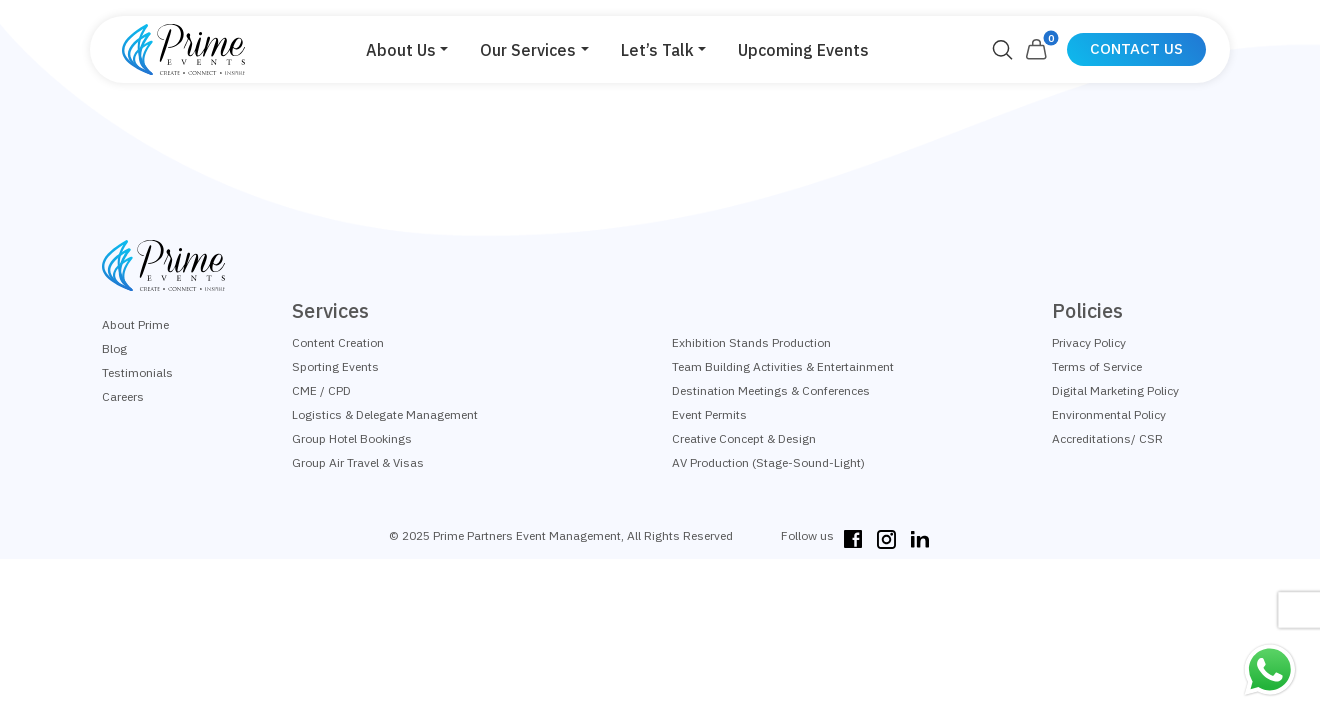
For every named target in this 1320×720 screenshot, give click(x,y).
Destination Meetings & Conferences (771, 390)
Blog (114, 348)
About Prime (135, 324)
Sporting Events (335, 366)
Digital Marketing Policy (1115, 390)
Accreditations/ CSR (1107, 438)
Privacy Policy (1089, 342)
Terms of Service (1097, 366)
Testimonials (137, 372)
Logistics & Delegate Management (385, 414)
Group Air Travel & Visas (358, 462)
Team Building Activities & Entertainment (783, 366)
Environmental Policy (1109, 414)
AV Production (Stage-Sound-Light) (768, 462)
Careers (123, 396)
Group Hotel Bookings (352, 438)
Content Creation (338, 342)
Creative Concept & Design (744, 438)
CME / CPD (321, 390)
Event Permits (709, 414)
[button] (407, 50)
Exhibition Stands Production (751, 342)
